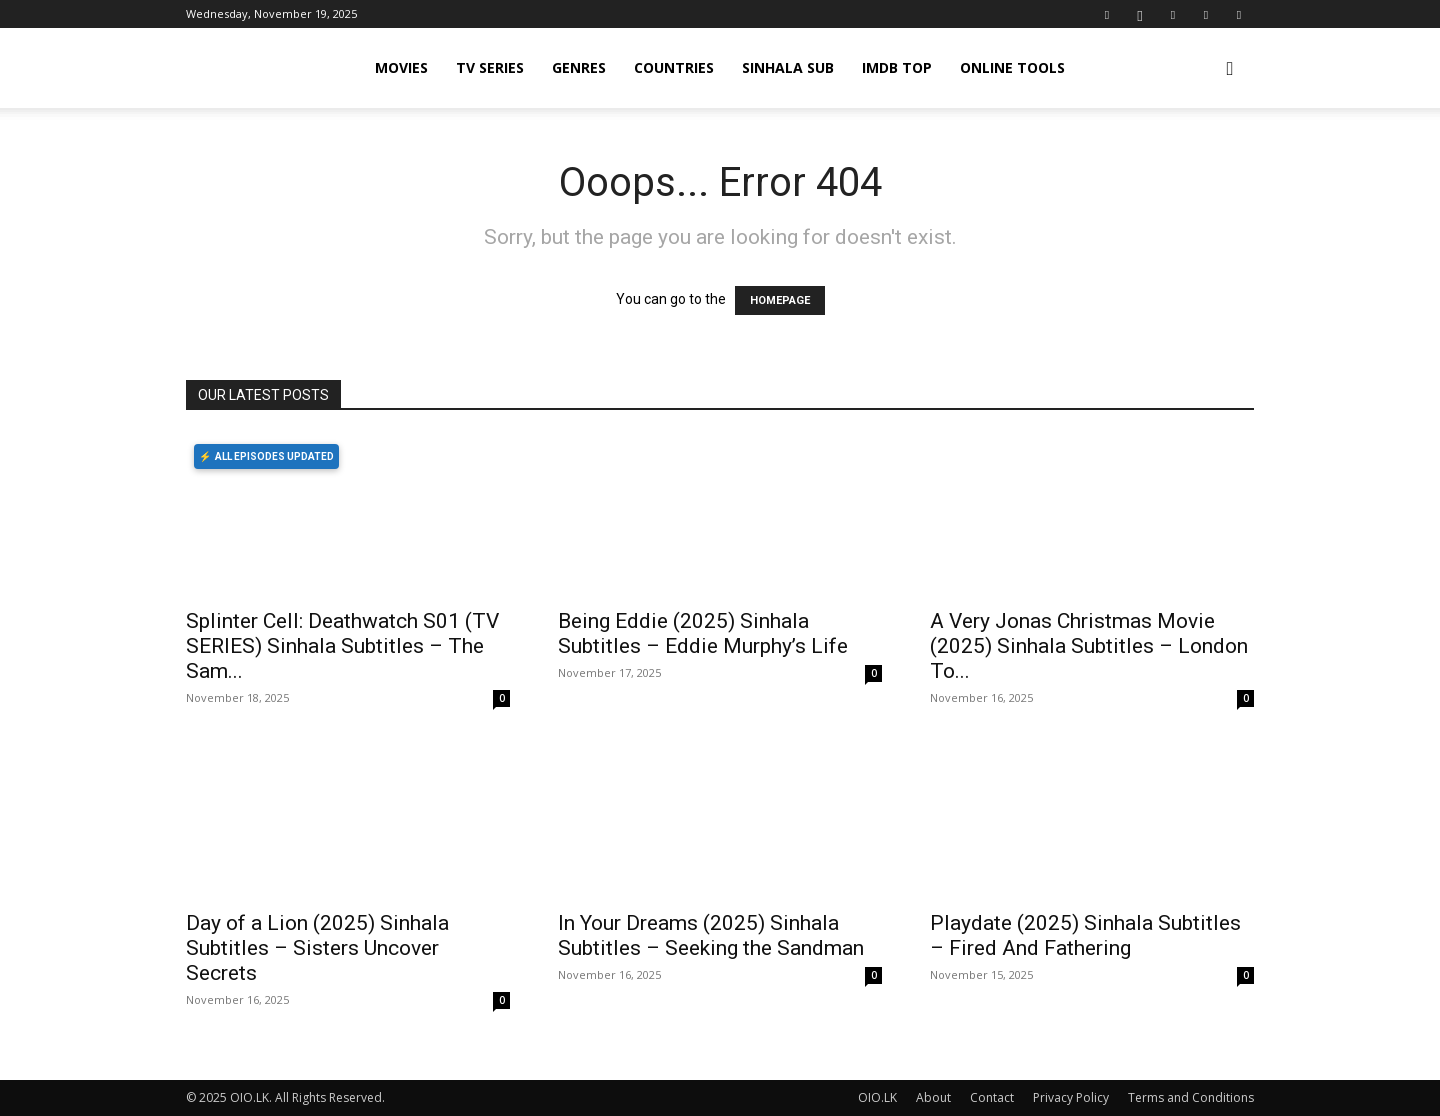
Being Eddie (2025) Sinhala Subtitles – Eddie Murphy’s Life (703, 633)
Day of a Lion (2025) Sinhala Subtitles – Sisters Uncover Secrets (317, 948)
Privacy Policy (1071, 1097)
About (933, 1097)
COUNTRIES (674, 67)
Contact (992, 1097)
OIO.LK (877, 1097)
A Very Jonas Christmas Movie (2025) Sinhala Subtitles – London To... (1089, 646)
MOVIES (401, 67)
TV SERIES (490, 67)
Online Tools (1012, 67)
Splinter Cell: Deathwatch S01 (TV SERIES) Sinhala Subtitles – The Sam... (342, 646)
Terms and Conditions (1191, 1097)
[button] (1230, 69)
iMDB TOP (897, 67)
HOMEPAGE (780, 300)
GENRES (579, 67)
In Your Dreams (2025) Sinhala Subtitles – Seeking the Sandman (711, 935)
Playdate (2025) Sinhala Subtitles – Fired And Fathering (1085, 935)
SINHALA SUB (788, 67)
